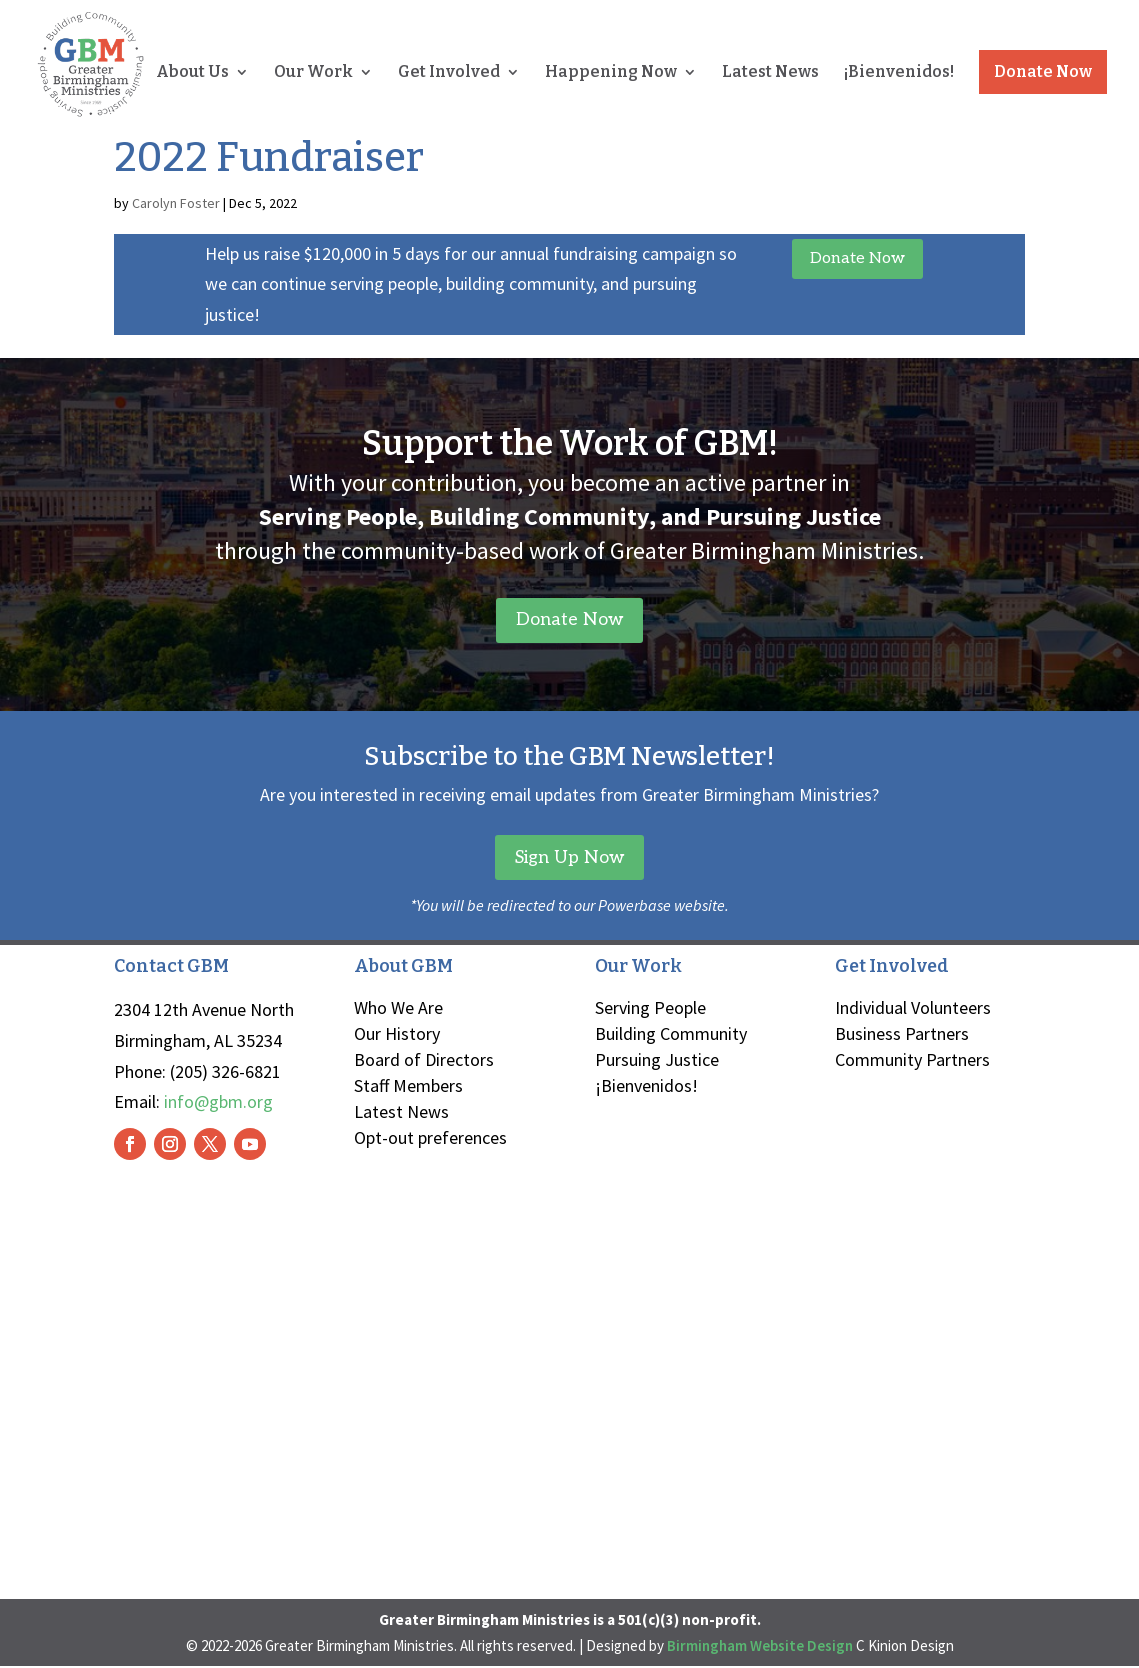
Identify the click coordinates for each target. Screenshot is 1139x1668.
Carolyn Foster (176, 203)
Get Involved (449, 73)
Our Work (313, 73)
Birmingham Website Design (760, 1646)
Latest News (770, 73)
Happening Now (611, 73)
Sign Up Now (570, 857)
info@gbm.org (218, 1102)
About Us (192, 73)
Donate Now (1043, 71)
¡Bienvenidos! (899, 73)
